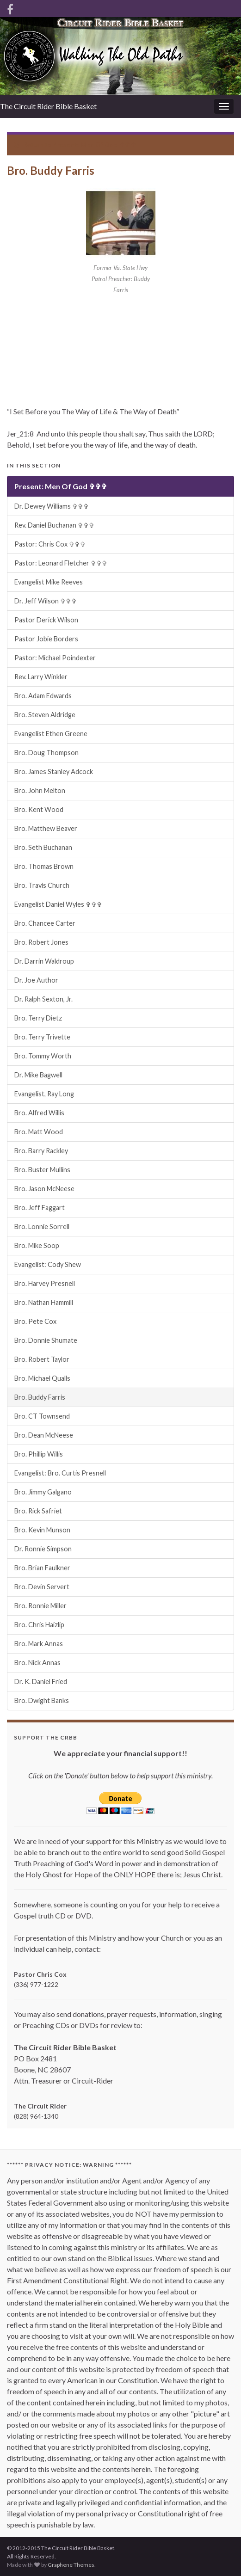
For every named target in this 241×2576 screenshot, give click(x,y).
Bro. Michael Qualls (42, 1378)
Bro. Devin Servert (41, 1587)
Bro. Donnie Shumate (45, 1340)
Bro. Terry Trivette (42, 1037)
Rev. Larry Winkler (41, 677)
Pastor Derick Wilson (46, 620)
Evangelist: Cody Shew (47, 1264)
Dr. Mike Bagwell (38, 1075)
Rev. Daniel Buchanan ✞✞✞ (54, 525)
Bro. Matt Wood (38, 1132)
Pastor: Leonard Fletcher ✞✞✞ (60, 563)
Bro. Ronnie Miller (40, 1606)
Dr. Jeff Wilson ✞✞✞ (45, 601)
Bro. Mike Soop (36, 1245)
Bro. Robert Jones (41, 942)
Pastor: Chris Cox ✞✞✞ (50, 544)
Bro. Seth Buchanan (43, 847)
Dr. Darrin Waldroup (44, 961)
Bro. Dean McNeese (43, 1435)
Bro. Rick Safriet (38, 1511)
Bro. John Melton (39, 790)
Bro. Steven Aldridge (44, 715)
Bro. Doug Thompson (46, 752)
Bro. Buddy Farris (39, 1397)
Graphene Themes (71, 2564)
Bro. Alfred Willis (39, 1113)
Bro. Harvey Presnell (44, 1283)
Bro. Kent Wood (38, 809)
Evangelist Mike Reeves (48, 582)
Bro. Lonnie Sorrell (41, 1226)
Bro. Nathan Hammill (43, 1302)
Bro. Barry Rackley (41, 1151)
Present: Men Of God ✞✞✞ (94, 144)
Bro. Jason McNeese (44, 1189)
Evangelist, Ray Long (44, 1094)
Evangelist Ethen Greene (50, 734)
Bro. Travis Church (41, 885)
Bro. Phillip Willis (38, 1454)
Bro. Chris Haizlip (39, 1625)
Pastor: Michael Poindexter (55, 658)
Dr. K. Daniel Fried (40, 1681)
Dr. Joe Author (36, 980)
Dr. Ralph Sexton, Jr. (43, 999)
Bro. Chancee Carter (44, 923)
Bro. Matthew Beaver (45, 828)
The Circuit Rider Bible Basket (48, 106)
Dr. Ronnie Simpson (43, 1549)
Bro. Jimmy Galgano (43, 1492)
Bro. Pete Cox (35, 1321)
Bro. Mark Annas (38, 1644)
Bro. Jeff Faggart (39, 1207)
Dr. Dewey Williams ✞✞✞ (51, 506)
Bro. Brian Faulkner (42, 1568)
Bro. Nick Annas (37, 1662)
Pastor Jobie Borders (46, 639)
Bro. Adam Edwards (43, 696)
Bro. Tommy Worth (42, 1056)
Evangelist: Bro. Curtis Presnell (60, 1473)
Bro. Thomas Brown (44, 866)
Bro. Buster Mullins (42, 1170)
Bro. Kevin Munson (42, 1530)
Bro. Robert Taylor (41, 1359)
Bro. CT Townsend (42, 1416)
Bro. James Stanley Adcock (53, 771)
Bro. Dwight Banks (41, 1700)
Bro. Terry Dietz (38, 1018)
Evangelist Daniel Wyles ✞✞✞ (58, 904)
